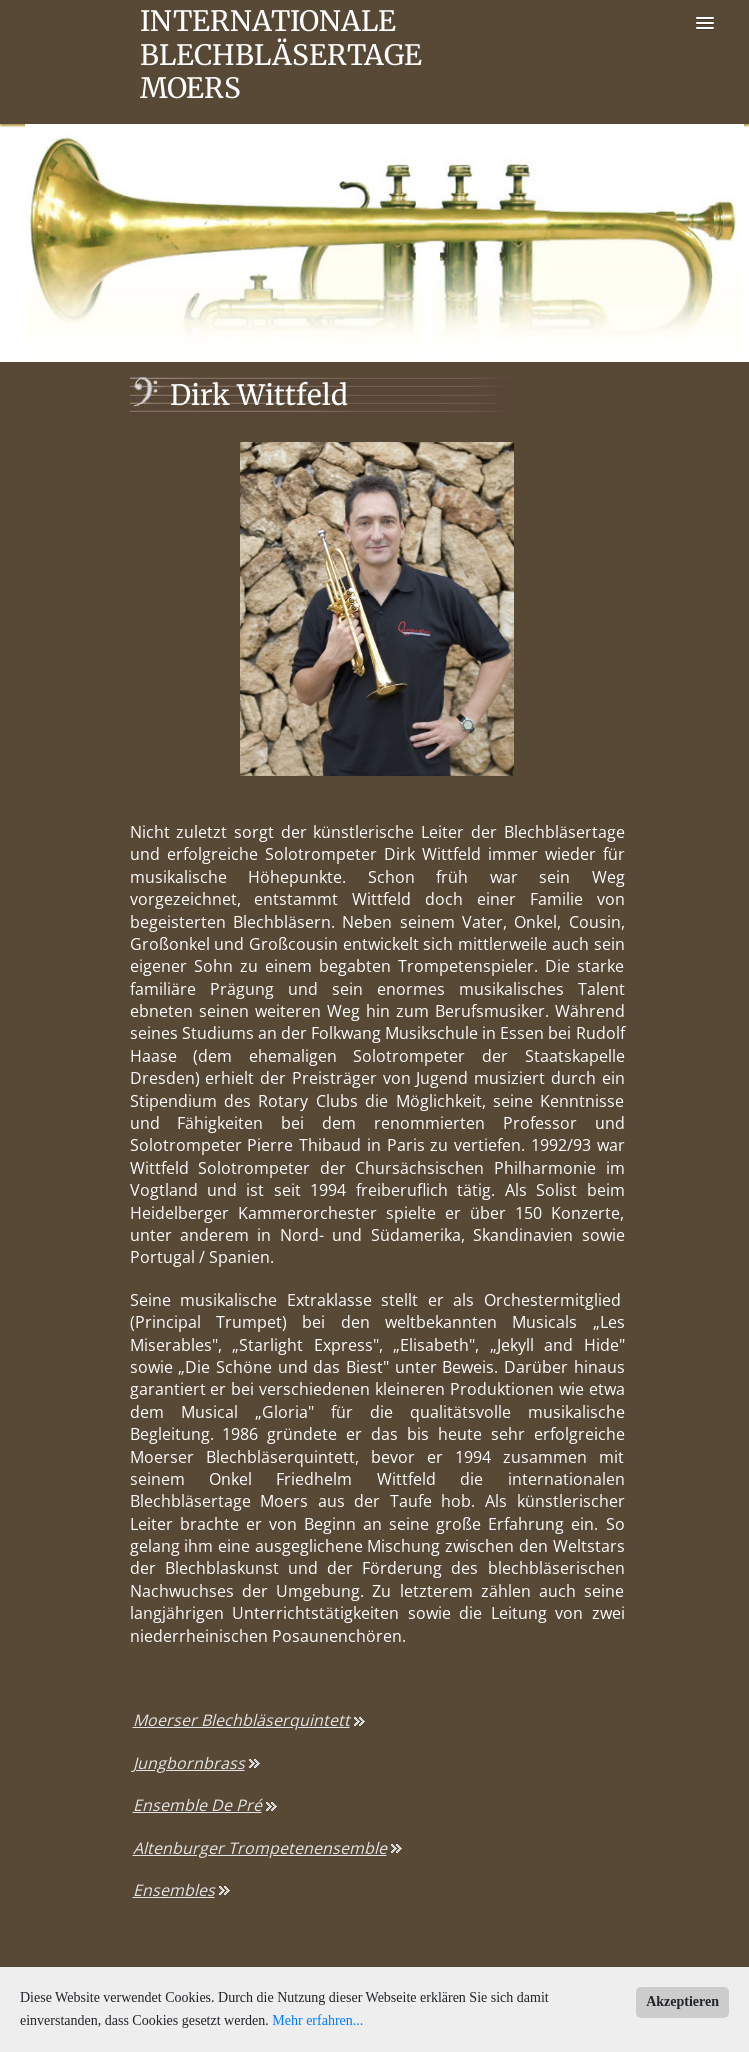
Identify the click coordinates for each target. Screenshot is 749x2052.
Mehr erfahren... (317, 2020)
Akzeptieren (682, 2001)
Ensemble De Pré (197, 1805)
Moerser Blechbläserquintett (241, 1720)
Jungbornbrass (189, 1763)
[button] (705, 24)
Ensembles (174, 1890)
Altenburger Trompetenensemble (260, 1848)
